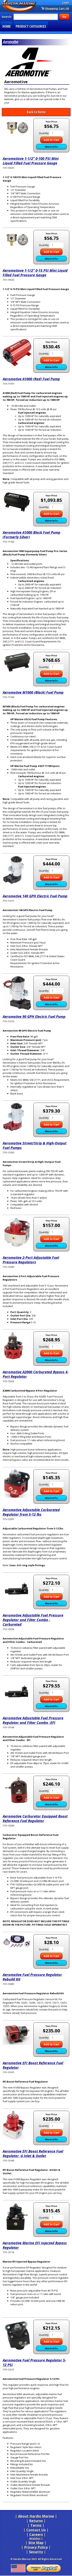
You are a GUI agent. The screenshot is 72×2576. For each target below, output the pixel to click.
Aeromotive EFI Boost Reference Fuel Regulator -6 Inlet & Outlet (33, 2153)
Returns (36, 2520)
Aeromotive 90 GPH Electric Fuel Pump (34, 1016)
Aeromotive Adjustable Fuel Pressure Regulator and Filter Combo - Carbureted (33, 1620)
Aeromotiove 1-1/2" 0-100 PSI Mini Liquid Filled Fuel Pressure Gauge (31, 160)
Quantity (44, 133)
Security (36, 2551)
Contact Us (36, 2530)
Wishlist (35, 2538)
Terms (36, 2525)
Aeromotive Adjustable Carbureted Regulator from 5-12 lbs (31, 1512)
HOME (6, 26)
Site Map (36, 2542)
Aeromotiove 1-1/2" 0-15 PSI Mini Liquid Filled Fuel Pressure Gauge (35, 272)
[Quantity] (56, 133)
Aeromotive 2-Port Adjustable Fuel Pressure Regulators (31, 1259)
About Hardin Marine (36, 2516)
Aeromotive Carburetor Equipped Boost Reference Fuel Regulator (35, 1818)
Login (65, 2)
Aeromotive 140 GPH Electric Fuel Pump (35, 896)
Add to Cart (51, 139)
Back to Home (36, 112)
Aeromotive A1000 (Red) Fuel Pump (31, 379)
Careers (36, 2534)
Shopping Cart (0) (57, 8)
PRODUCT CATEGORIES (31, 26)
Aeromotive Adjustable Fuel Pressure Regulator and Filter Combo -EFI (33, 1720)
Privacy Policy (36, 2547)
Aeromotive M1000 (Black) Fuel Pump (33, 692)
